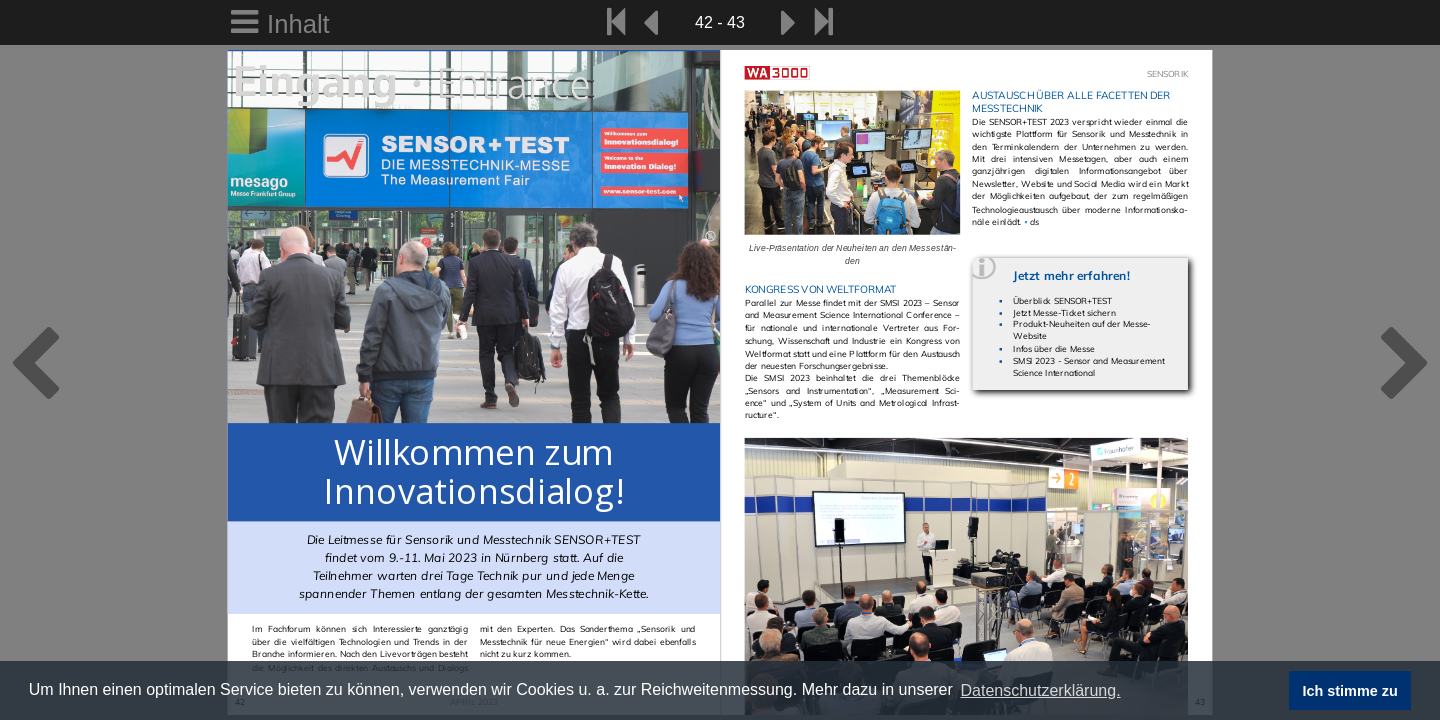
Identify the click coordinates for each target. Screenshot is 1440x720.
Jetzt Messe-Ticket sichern (1064, 312)
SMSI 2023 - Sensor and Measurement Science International (1088, 366)
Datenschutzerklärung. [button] (1040, 690)
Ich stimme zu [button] (1350, 691)
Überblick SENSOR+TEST (1062, 300)
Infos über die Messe (1053, 348)
